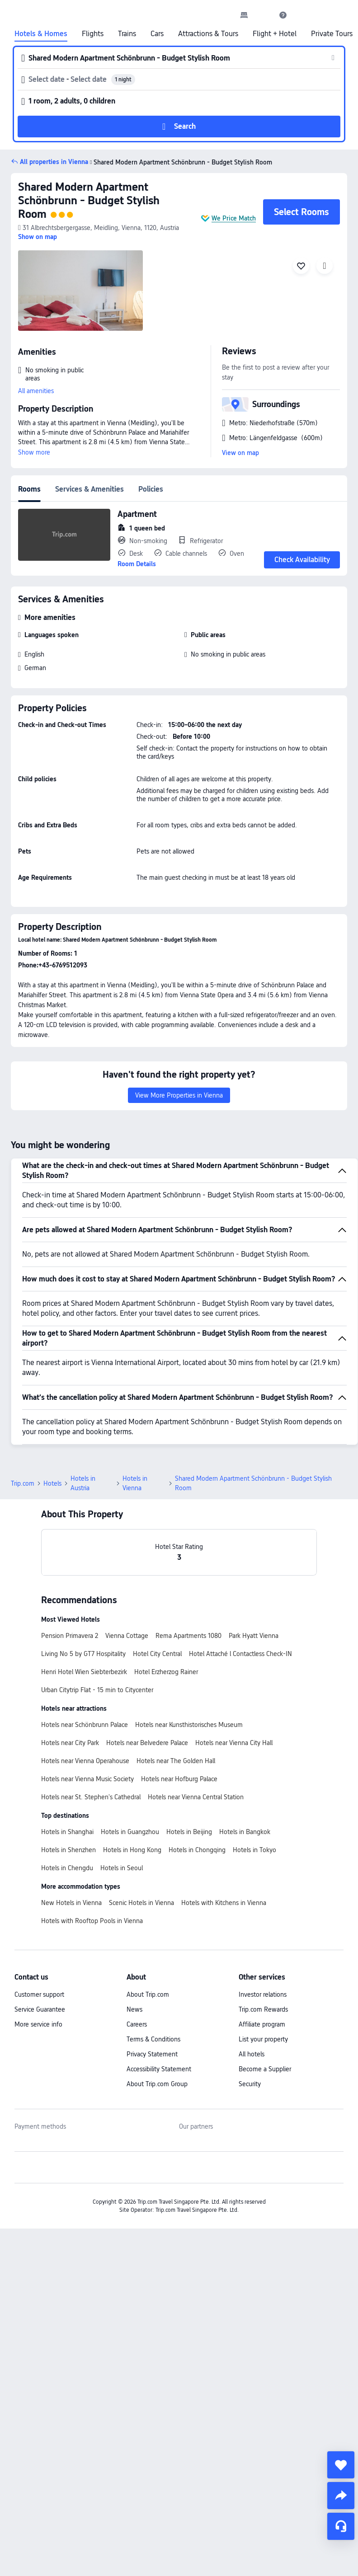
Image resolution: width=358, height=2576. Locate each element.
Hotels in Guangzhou (130, 1831)
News (134, 2009)
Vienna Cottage (126, 1635)
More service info (38, 2024)
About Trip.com (148, 1994)
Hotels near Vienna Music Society (87, 1779)
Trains (127, 34)
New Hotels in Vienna (71, 1902)
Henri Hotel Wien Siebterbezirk (84, 1671)
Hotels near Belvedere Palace (147, 1742)
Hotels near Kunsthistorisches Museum (189, 1724)
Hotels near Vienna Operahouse (85, 1760)
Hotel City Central (157, 1653)
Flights (93, 34)
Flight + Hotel (275, 34)
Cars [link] (157, 34)
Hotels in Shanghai (67, 1831)
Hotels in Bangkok (244, 1831)
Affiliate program (262, 2024)
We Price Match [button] (234, 218)
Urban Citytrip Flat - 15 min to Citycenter (97, 1690)
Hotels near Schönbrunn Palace (84, 1724)
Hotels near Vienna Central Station (196, 1797)
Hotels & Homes (40, 34)
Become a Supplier (265, 2069)
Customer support (39, 1994)
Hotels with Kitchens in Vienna (223, 1902)
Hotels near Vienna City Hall (234, 1742)
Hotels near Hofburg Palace (179, 1779)
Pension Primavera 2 (69, 1635)
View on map (240, 452)
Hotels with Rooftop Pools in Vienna (92, 1920)
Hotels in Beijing (189, 1831)
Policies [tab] (150, 489)
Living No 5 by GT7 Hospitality (83, 1653)
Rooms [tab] (29, 489)
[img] (80, 290)
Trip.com (22, 1483)
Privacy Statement (152, 2054)
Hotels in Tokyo (254, 1849)
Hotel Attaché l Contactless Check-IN (240, 1653)
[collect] (340, 2464)
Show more (34, 452)
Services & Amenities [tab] (89, 489)
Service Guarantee (39, 2009)
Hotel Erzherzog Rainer (166, 1671)
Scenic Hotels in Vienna (141, 1902)
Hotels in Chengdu (67, 1868)
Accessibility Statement (159, 2069)
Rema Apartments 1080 (188, 1635)
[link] (244, 15)
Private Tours (332, 34)
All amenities (36, 390)
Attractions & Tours (208, 34)
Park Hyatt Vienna (253, 1635)
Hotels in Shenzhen (68, 1849)
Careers (137, 2024)
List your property (263, 2039)
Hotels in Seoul (121, 1868)
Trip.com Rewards (263, 2009)
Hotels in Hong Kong (132, 1849)
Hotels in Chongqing (197, 1849)
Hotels (52, 1483)
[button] (263, 15)
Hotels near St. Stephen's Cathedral (91, 1797)
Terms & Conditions (153, 2039)
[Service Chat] (340, 2526)
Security (250, 2084)
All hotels (251, 2054)
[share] (340, 2495)
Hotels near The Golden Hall (176, 1760)
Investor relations (263, 1994)
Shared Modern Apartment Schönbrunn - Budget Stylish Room (89, 200)
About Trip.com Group (157, 2084)
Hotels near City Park (70, 1742)
